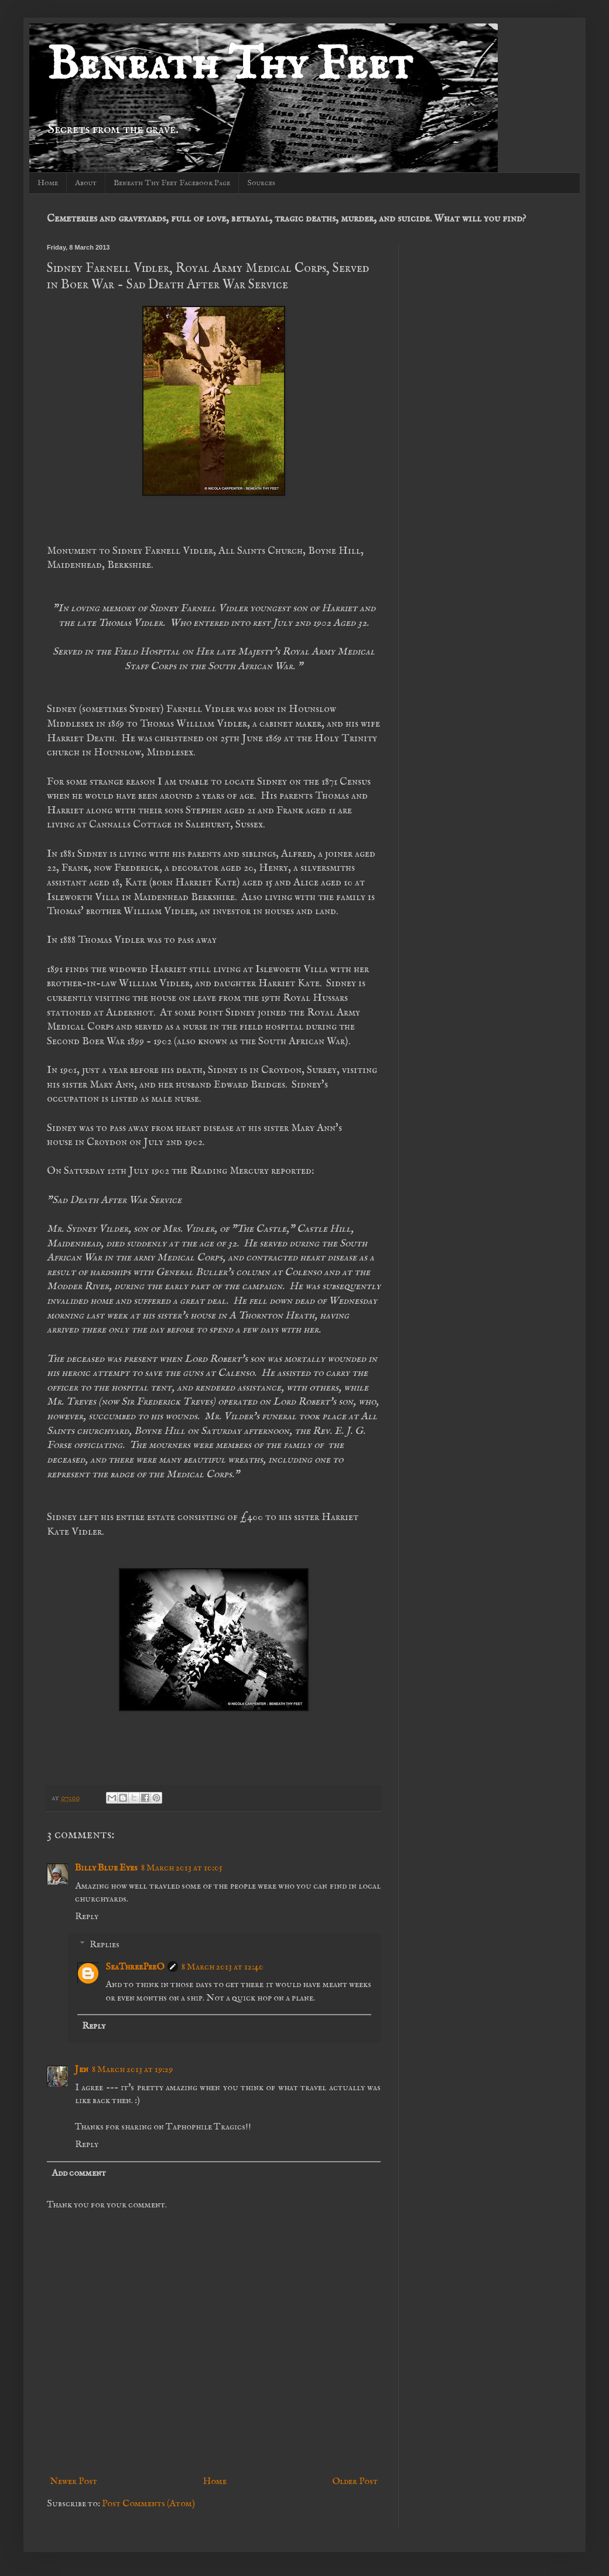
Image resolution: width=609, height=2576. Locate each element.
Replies (104, 1944)
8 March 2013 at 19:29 (132, 2070)
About (86, 183)
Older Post (355, 2482)
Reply (86, 1917)
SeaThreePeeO (134, 1967)
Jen (81, 2070)
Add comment (79, 2173)
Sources (261, 183)
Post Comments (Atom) (148, 2504)
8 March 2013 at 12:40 (223, 1967)
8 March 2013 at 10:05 (182, 1868)
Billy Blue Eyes (106, 1868)
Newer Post (73, 2482)
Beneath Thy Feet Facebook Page (172, 183)
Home (47, 183)
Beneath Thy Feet (229, 66)
